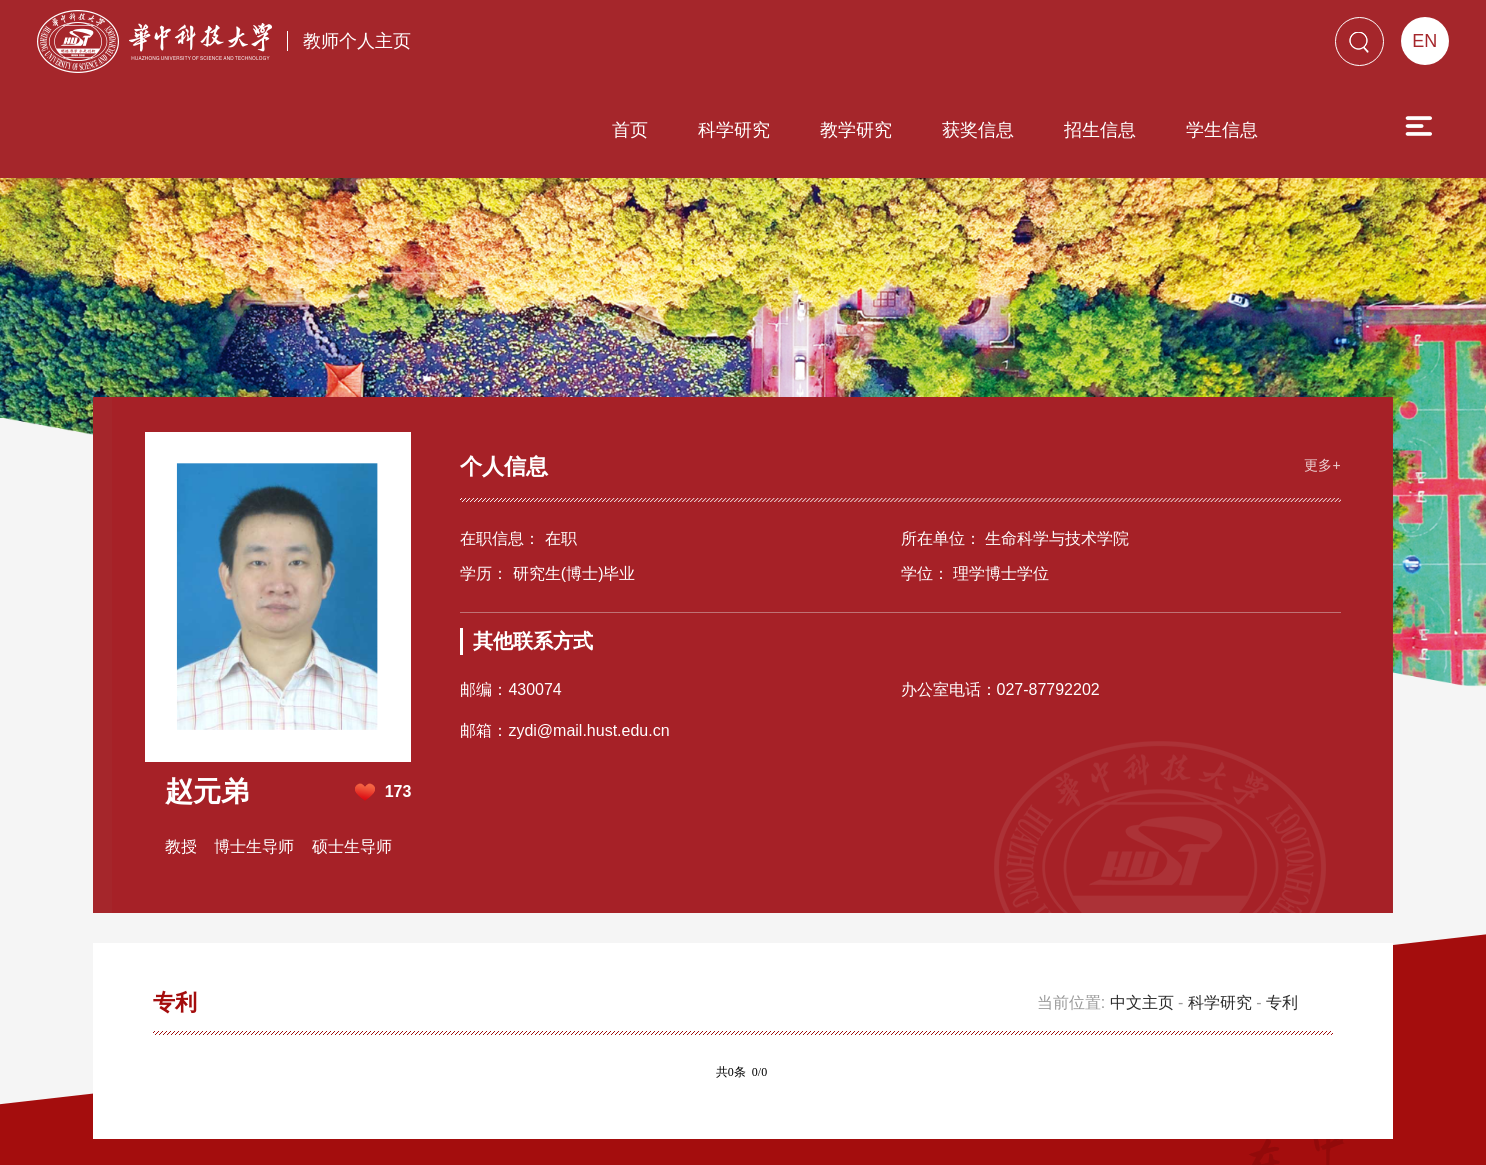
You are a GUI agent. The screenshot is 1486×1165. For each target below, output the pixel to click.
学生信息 (1108, 47)
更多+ (1315, 346)
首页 (516, 47)
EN (1424, 41)
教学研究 (742, 47)
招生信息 (986, 47)
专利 (1282, 887)
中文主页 (1142, 887)
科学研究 (620, 47)
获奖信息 (864, 47)
